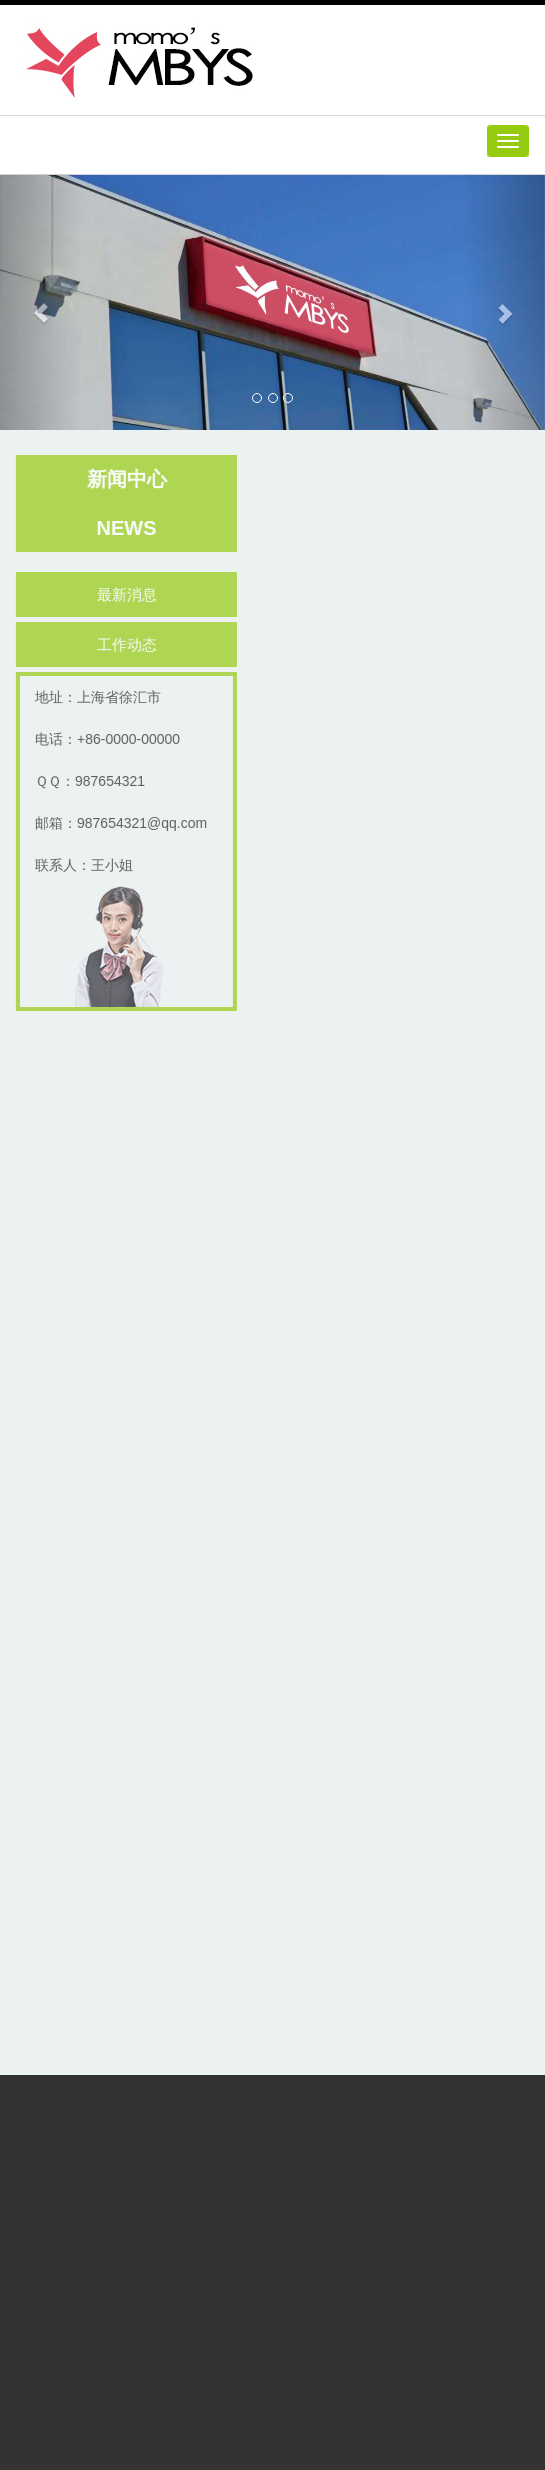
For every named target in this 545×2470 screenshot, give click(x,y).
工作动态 (129, 644)
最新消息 (129, 594)
